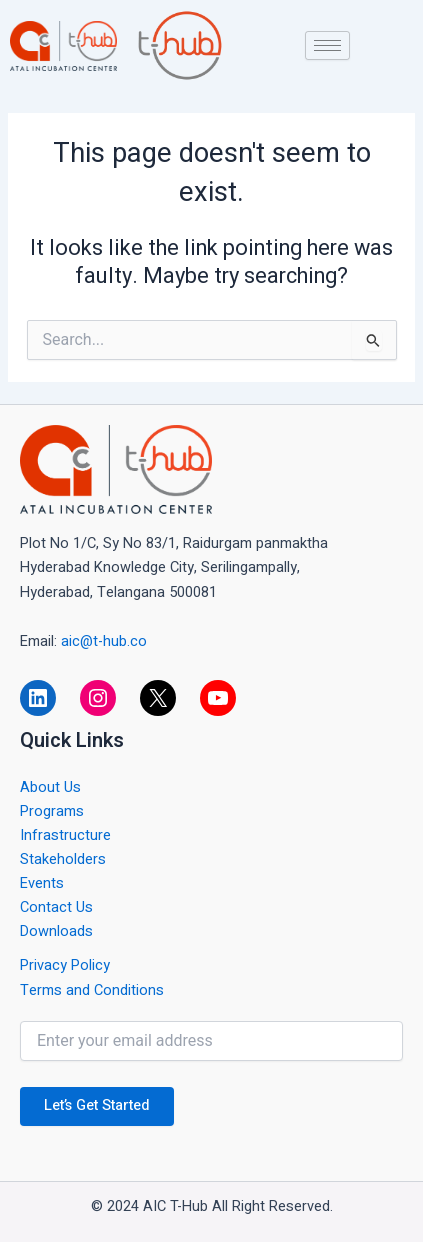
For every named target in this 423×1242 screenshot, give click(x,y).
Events (42, 883)
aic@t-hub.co (104, 641)
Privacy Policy (65, 965)
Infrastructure (65, 835)
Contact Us (56, 907)
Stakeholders (63, 859)
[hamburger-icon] (327, 45)
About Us (50, 787)
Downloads (56, 931)
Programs (52, 811)
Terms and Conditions (92, 990)
